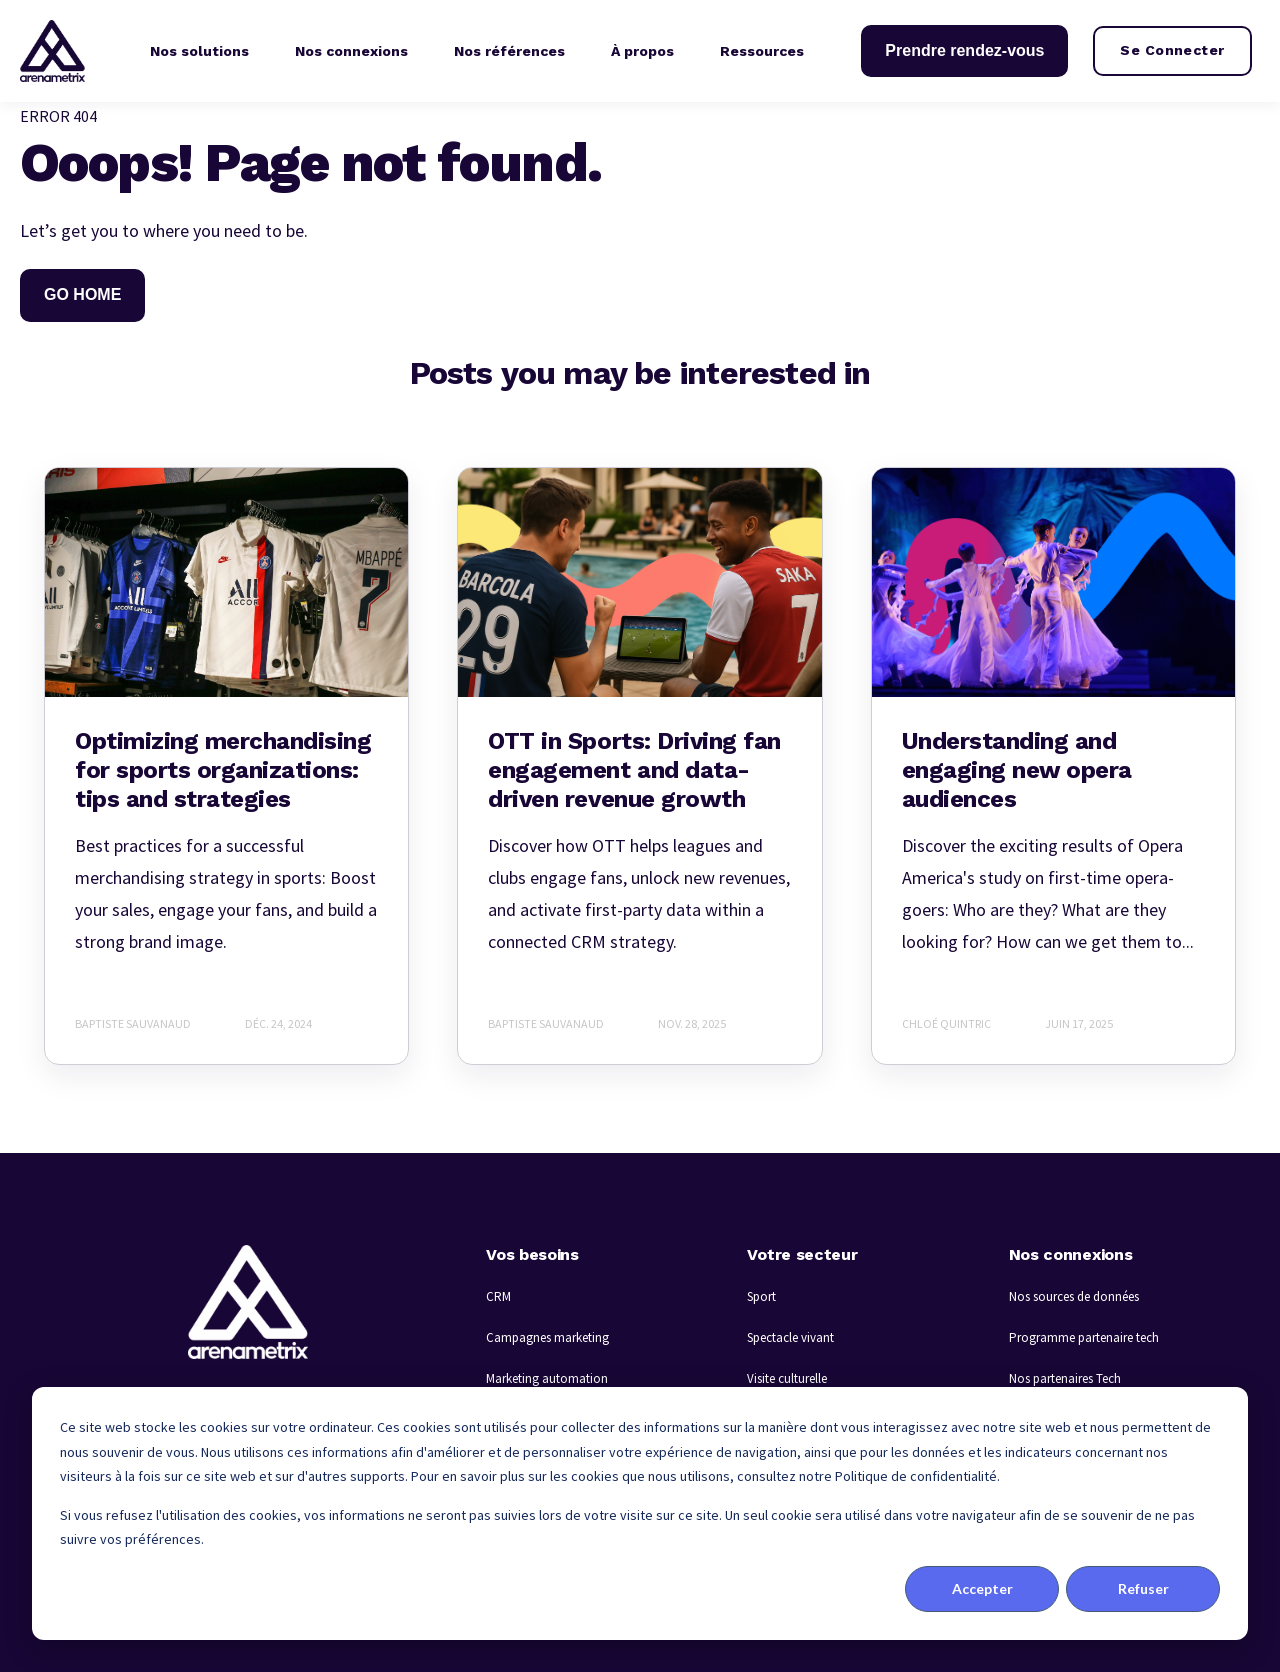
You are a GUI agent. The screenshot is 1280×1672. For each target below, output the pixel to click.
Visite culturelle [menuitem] (787, 1378)
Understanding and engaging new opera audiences (1017, 770)
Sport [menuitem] (761, 1296)
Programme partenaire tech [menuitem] (1084, 1337)
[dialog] (640, 1513)
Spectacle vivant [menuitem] (790, 1337)
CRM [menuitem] (498, 1296)
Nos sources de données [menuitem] (1074, 1296)
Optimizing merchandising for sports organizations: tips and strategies (223, 770)
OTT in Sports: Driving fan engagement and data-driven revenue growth (634, 770)
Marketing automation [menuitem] (547, 1378)
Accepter (982, 1588)
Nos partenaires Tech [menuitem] (1065, 1378)
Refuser (1143, 1588)
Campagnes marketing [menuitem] (547, 1337)
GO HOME (82, 294)
